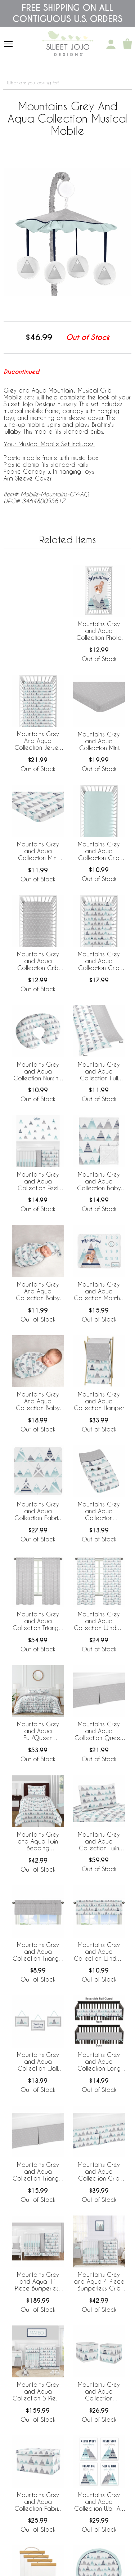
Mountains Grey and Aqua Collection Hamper (99, 1401)
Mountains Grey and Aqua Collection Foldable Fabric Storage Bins (99, 2392)
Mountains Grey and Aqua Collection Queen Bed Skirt (99, 1731)
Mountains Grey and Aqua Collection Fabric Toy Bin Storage (38, 2502)
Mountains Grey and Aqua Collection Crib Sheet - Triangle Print (38, 961)
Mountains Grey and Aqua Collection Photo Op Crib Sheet (99, 631)
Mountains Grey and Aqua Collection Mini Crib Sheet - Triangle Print (99, 741)
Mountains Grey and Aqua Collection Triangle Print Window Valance (38, 1952)
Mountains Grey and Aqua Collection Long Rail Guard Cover (99, 2062)
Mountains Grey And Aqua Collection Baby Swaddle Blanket (38, 1401)
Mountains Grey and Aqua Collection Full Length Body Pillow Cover (99, 1072)
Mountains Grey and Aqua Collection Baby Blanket (99, 1181)
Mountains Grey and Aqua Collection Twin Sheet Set (99, 1842)
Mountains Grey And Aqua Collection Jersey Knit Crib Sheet (37, 741)
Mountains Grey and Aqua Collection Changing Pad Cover (99, 1511)
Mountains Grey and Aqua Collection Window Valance (99, 1952)
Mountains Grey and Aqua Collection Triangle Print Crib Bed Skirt (38, 2172)
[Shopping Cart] (127, 44)
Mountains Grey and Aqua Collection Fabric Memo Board (38, 1511)
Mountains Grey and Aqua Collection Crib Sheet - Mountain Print (99, 961)
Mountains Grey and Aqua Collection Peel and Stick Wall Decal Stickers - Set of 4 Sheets (38, 1181)
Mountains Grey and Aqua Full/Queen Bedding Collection (38, 1731)
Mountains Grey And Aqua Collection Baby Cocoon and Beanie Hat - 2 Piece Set (38, 1291)
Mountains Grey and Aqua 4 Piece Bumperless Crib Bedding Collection (99, 2282)
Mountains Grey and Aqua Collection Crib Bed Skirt (99, 2172)
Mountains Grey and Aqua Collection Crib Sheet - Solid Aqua (99, 851)
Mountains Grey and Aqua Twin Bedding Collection (38, 1842)
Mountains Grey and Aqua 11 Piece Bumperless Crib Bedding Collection (38, 2282)
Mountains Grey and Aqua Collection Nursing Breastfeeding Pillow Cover (37, 1072)
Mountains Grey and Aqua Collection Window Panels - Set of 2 (99, 1621)
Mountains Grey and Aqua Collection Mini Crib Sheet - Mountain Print (38, 851)
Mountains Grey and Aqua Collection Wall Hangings (38, 2062)
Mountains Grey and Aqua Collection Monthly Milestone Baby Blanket (99, 1291)
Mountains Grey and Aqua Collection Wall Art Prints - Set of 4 (99, 2502)
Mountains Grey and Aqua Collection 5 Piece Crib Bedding (38, 2392)
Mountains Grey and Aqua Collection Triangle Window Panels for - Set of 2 (38, 1621)
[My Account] (111, 44)
